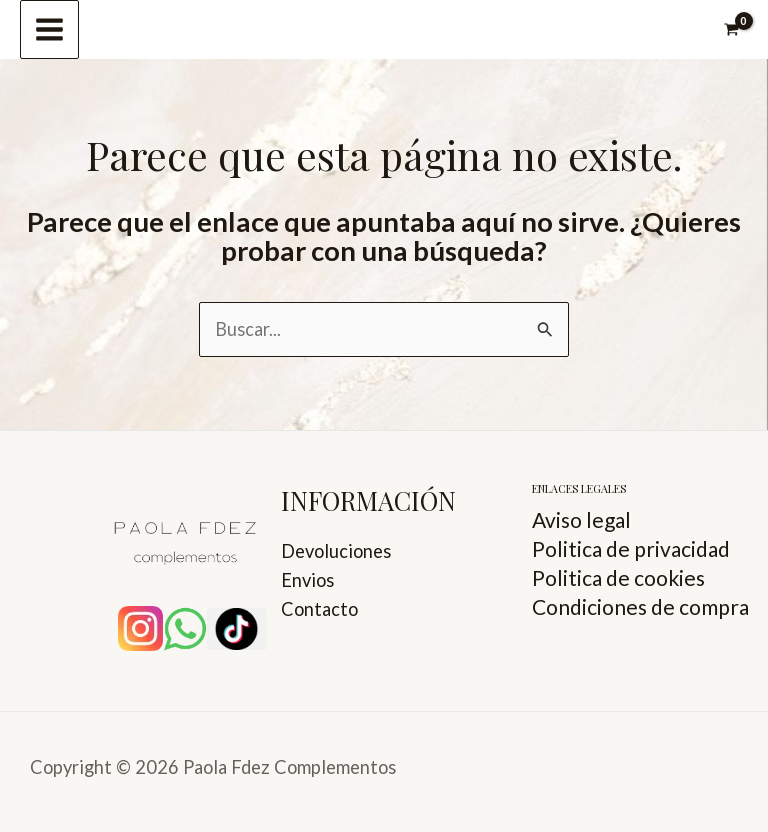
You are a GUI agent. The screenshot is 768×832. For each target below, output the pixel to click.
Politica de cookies (618, 577)
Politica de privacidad (631, 548)
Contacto (319, 609)
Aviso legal (581, 519)
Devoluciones (336, 551)
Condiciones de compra (640, 606)
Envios (307, 580)
